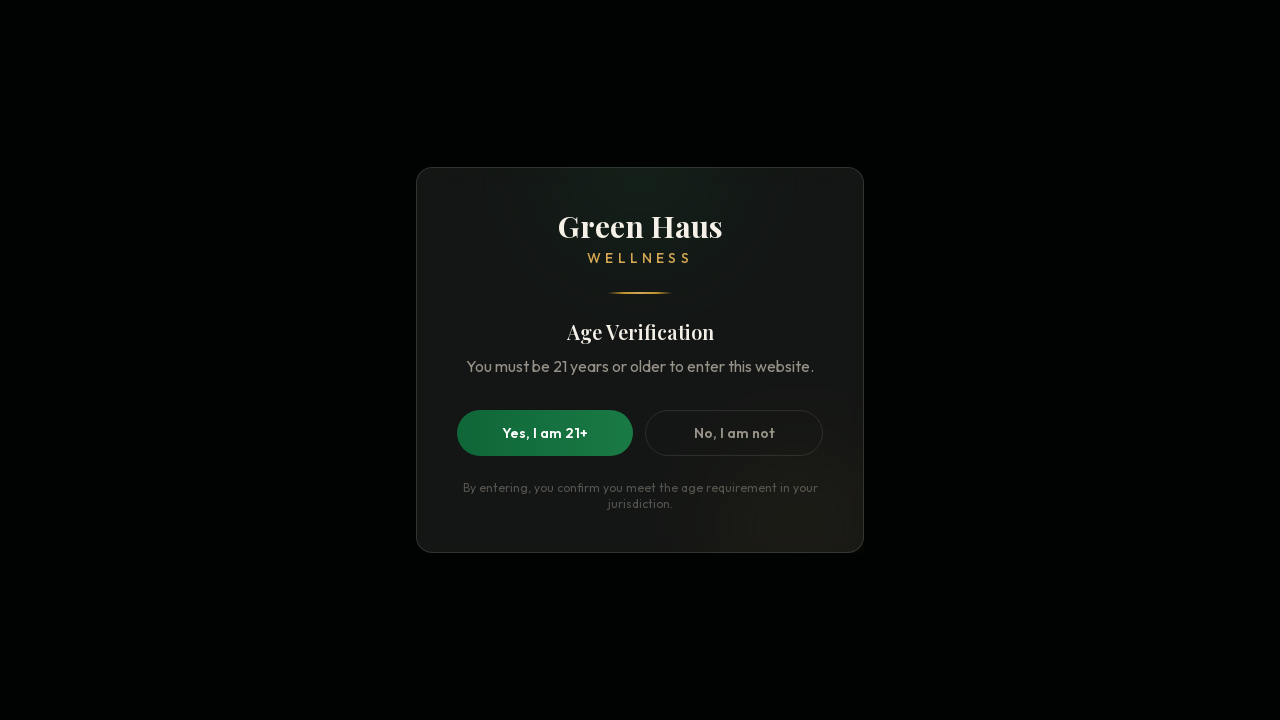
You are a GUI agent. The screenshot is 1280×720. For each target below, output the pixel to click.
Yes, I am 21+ (545, 433)
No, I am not (734, 433)
